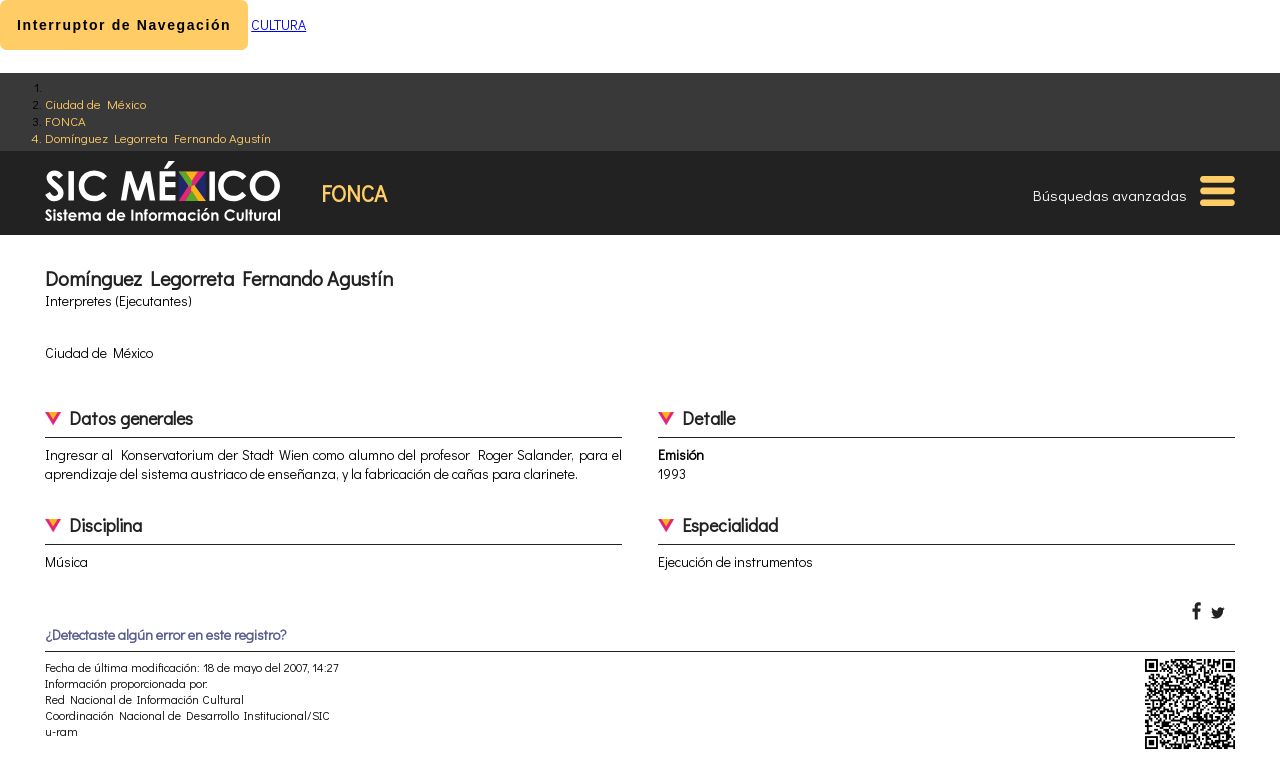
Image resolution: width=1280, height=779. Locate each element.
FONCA (65, 120)
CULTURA (278, 24)
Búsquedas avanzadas (1110, 195)
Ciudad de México (95, 103)
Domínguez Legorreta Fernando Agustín (158, 137)
